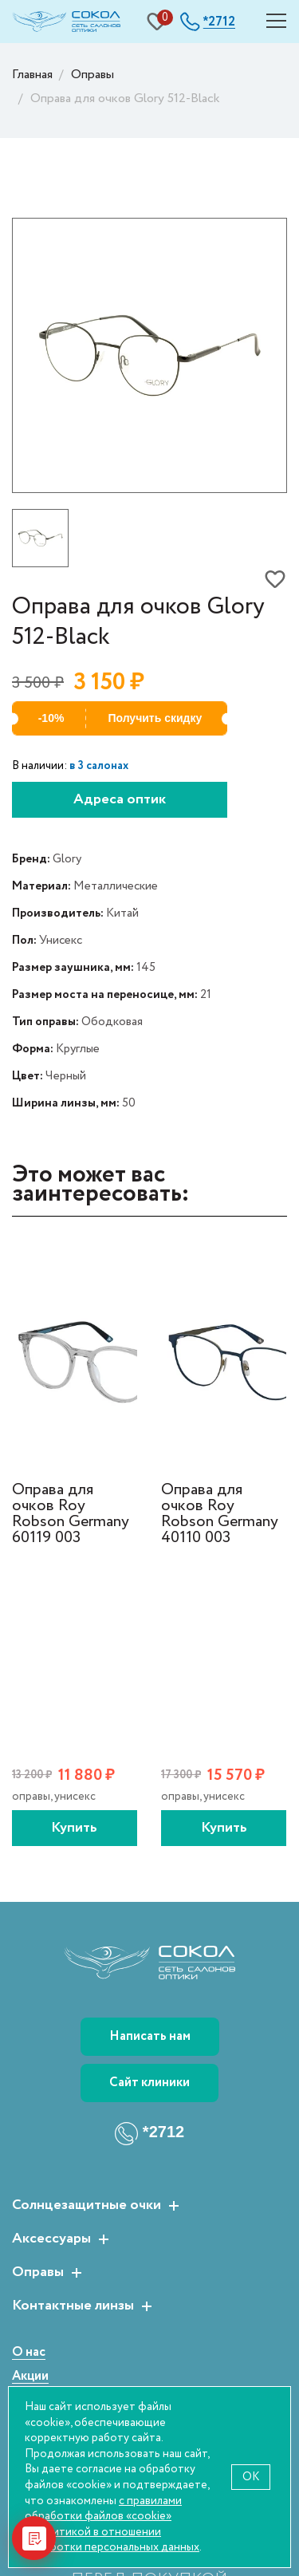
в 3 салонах (98, 766)
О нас (28, 2353)
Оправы (38, 2273)
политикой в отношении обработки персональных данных (112, 2539)
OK (250, 2476)
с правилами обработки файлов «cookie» (103, 2508)
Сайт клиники (149, 2082)
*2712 (163, 2131)
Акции (30, 2377)
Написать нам (150, 2036)
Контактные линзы (73, 2306)
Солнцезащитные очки (86, 2206)
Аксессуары (51, 2239)
